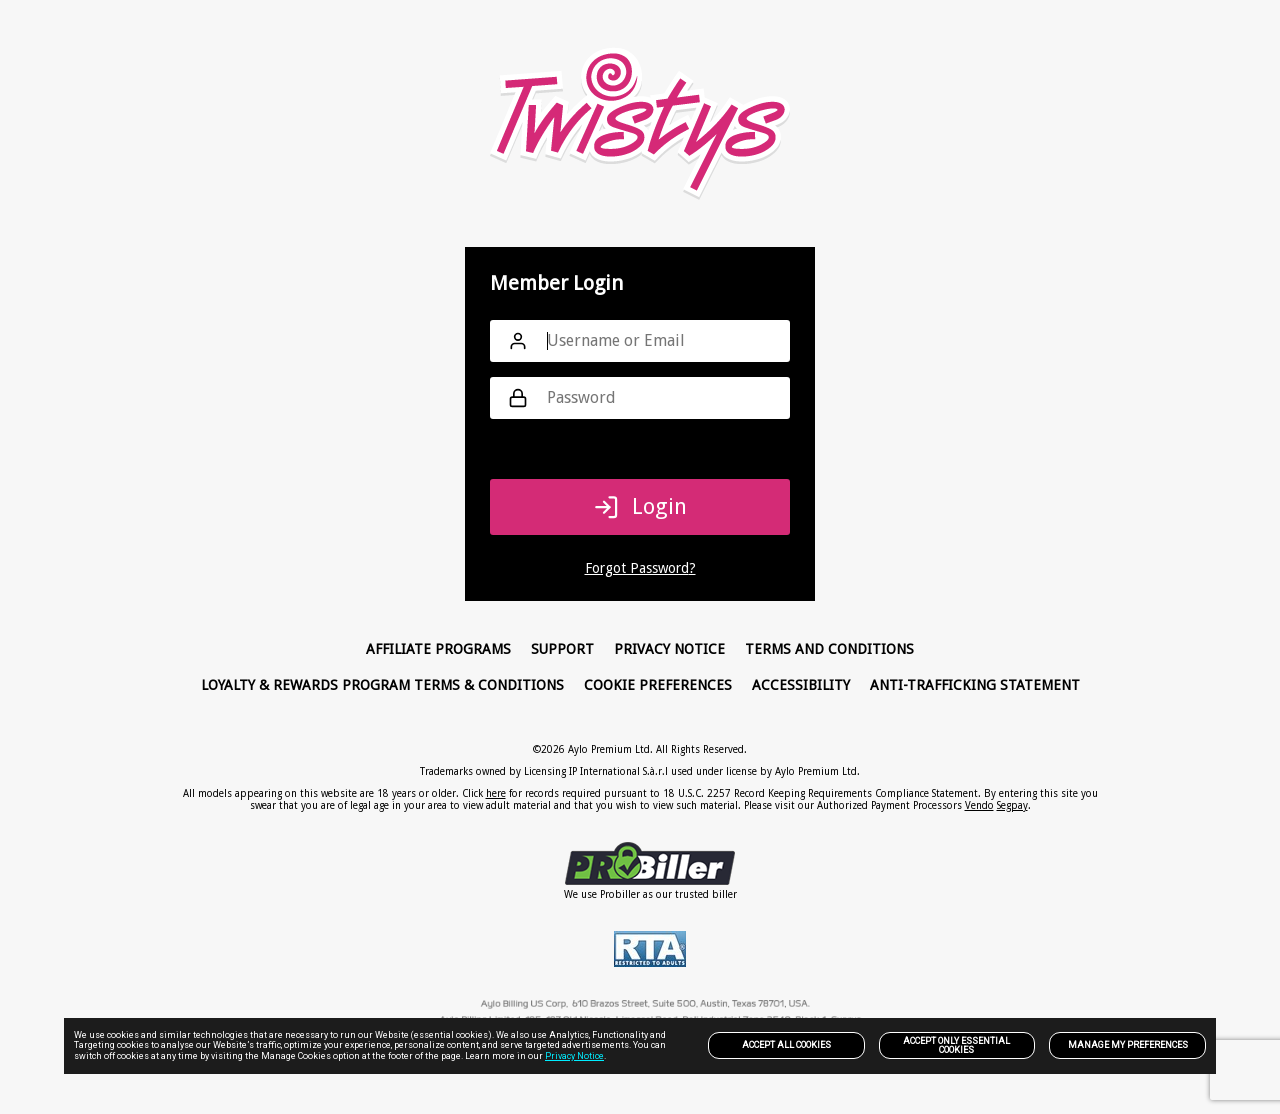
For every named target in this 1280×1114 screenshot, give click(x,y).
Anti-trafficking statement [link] (975, 685)
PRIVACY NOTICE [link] (669, 649)
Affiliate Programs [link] (438, 649)
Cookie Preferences (658, 685)
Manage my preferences (1128, 1045)
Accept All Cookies (786, 1045)
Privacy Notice (574, 1056)
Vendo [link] (979, 805)
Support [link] (562, 649)
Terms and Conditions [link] (829, 649)
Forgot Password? (640, 568)
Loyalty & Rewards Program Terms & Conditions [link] (382, 685)
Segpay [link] (1012, 805)
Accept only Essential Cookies (956, 1045)
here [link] (496, 793)
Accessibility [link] (801, 685)
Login (640, 507)
